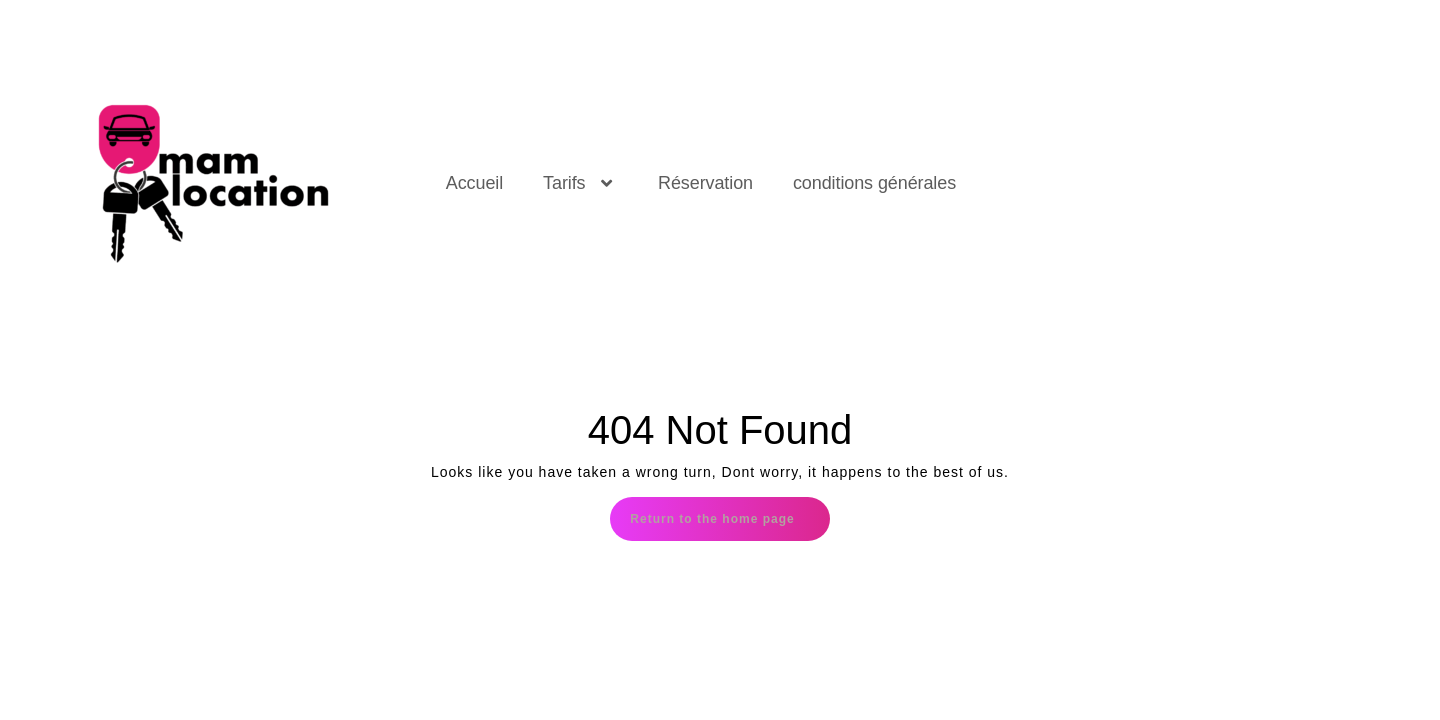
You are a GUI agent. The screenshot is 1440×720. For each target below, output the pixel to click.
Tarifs (580, 183)
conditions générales (874, 183)
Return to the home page (729, 511)
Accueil (474, 183)
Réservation (705, 183)
